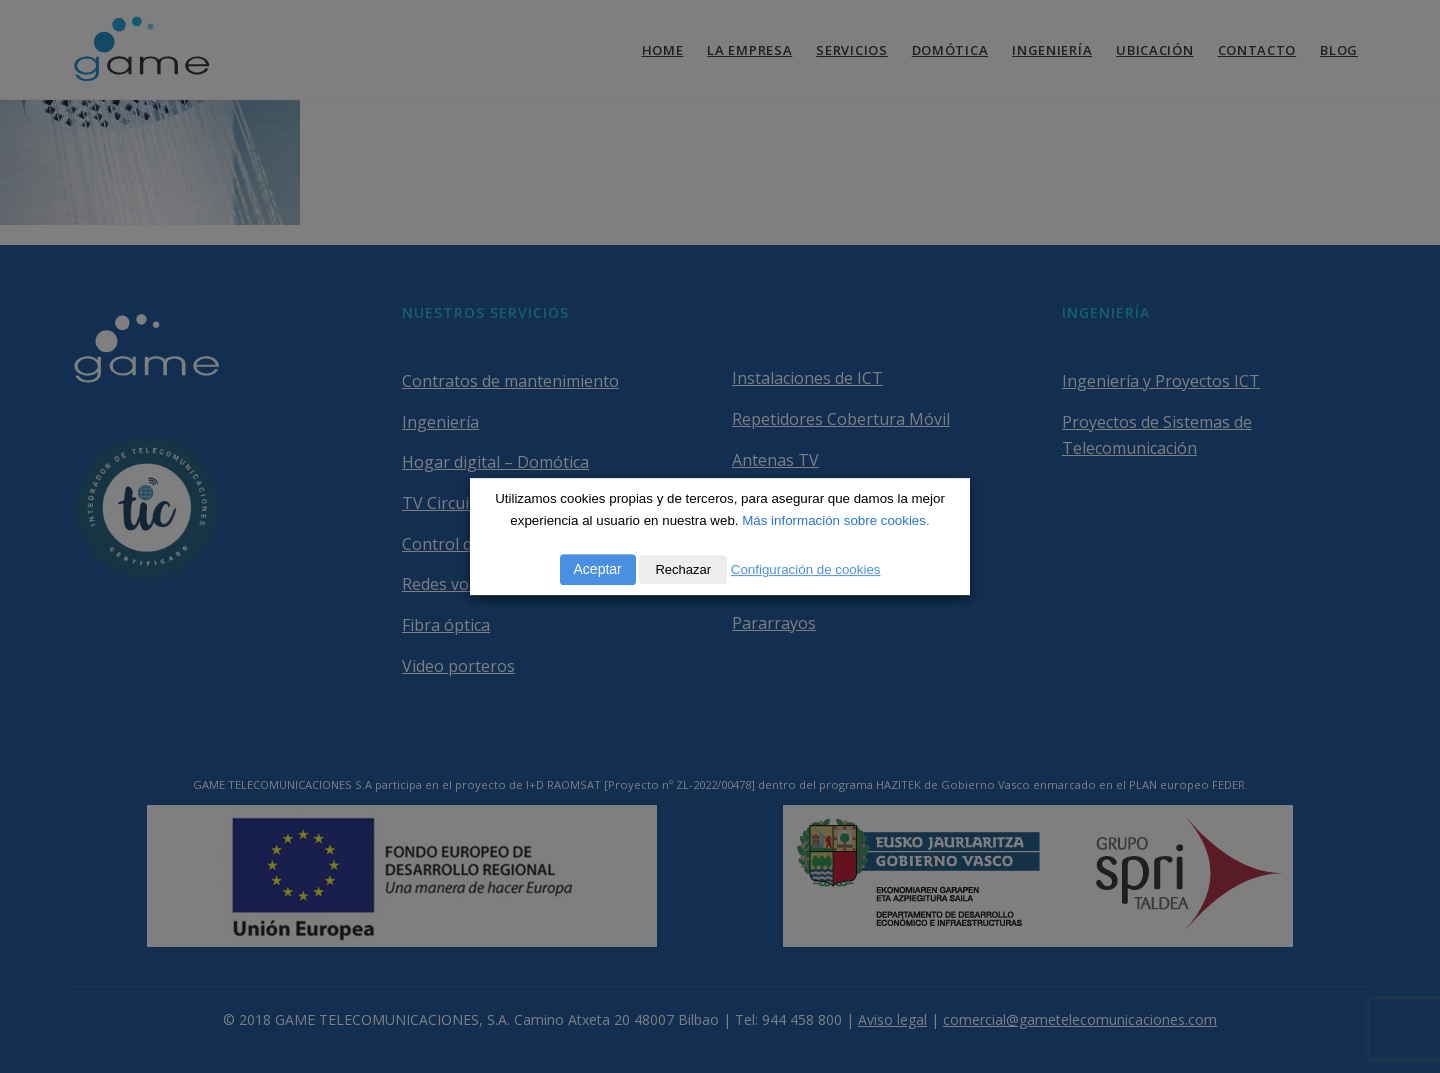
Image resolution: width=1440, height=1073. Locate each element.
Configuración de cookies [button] (806, 569)
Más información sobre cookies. (835, 520)
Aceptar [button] (598, 569)
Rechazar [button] (683, 569)
